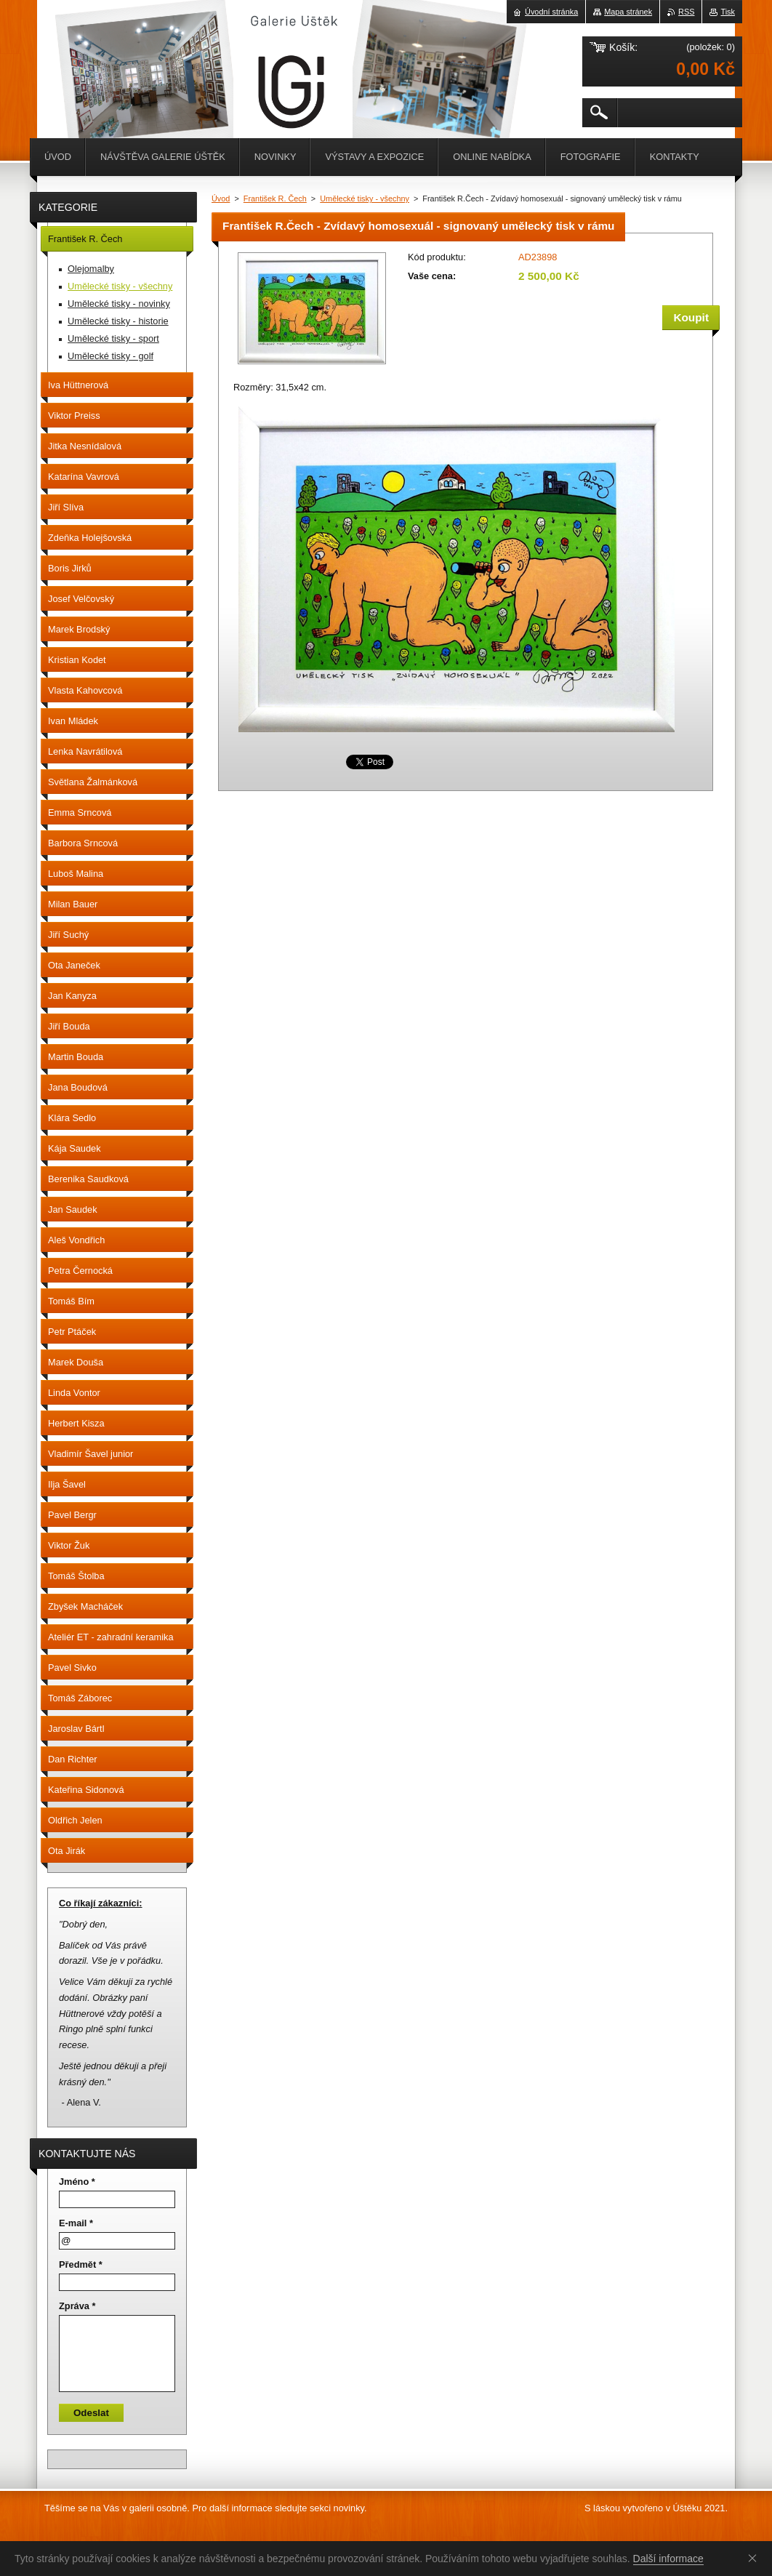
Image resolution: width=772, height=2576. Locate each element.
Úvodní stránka (551, 11)
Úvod (221, 198)
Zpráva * (77, 2305)
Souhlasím (755, 2558)
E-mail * (76, 2223)
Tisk (727, 11)
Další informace (668, 2558)
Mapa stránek (628, 11)
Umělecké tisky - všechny (364, 198)
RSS (686, 11)
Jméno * (77, 2181)
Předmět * (80, 2264)
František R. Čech (275, 198)
